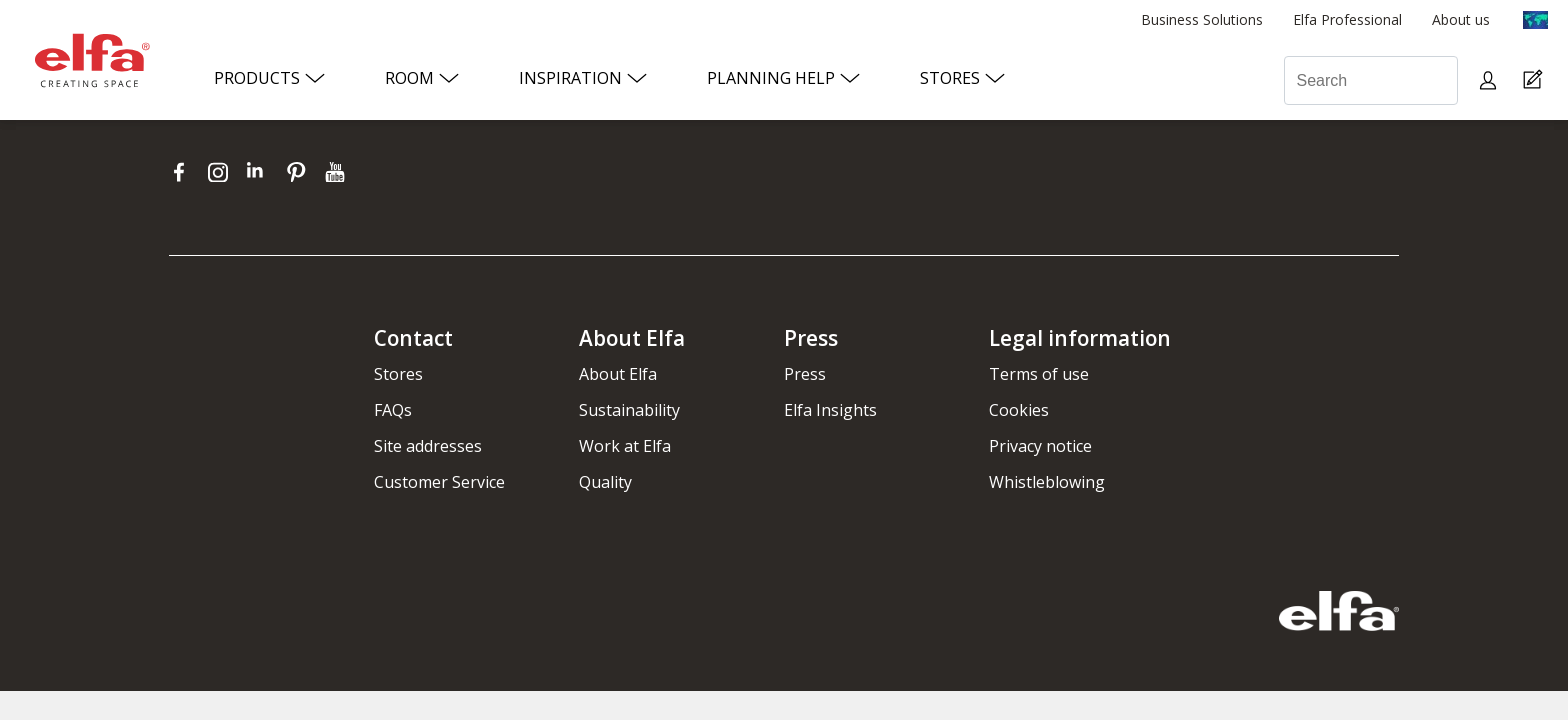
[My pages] (1490, 80)
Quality (605, 482)
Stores (398, 374)
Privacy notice (1040, 446)
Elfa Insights (830, 410)
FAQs (393, 410)
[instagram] (222, 172)
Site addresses (428, 446)
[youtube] (337, 172)
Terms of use (1039, 374)
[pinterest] (300, 172)
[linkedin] (261, 172)
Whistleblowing (1047, 482)
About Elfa (618, 374)
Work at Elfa (625, 446)
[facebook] (183, 172)
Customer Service (439, 482)
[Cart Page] (1535, 80)
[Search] (1371, 80)
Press (805, 374)
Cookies (1019, 410)
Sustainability (629, 410)
